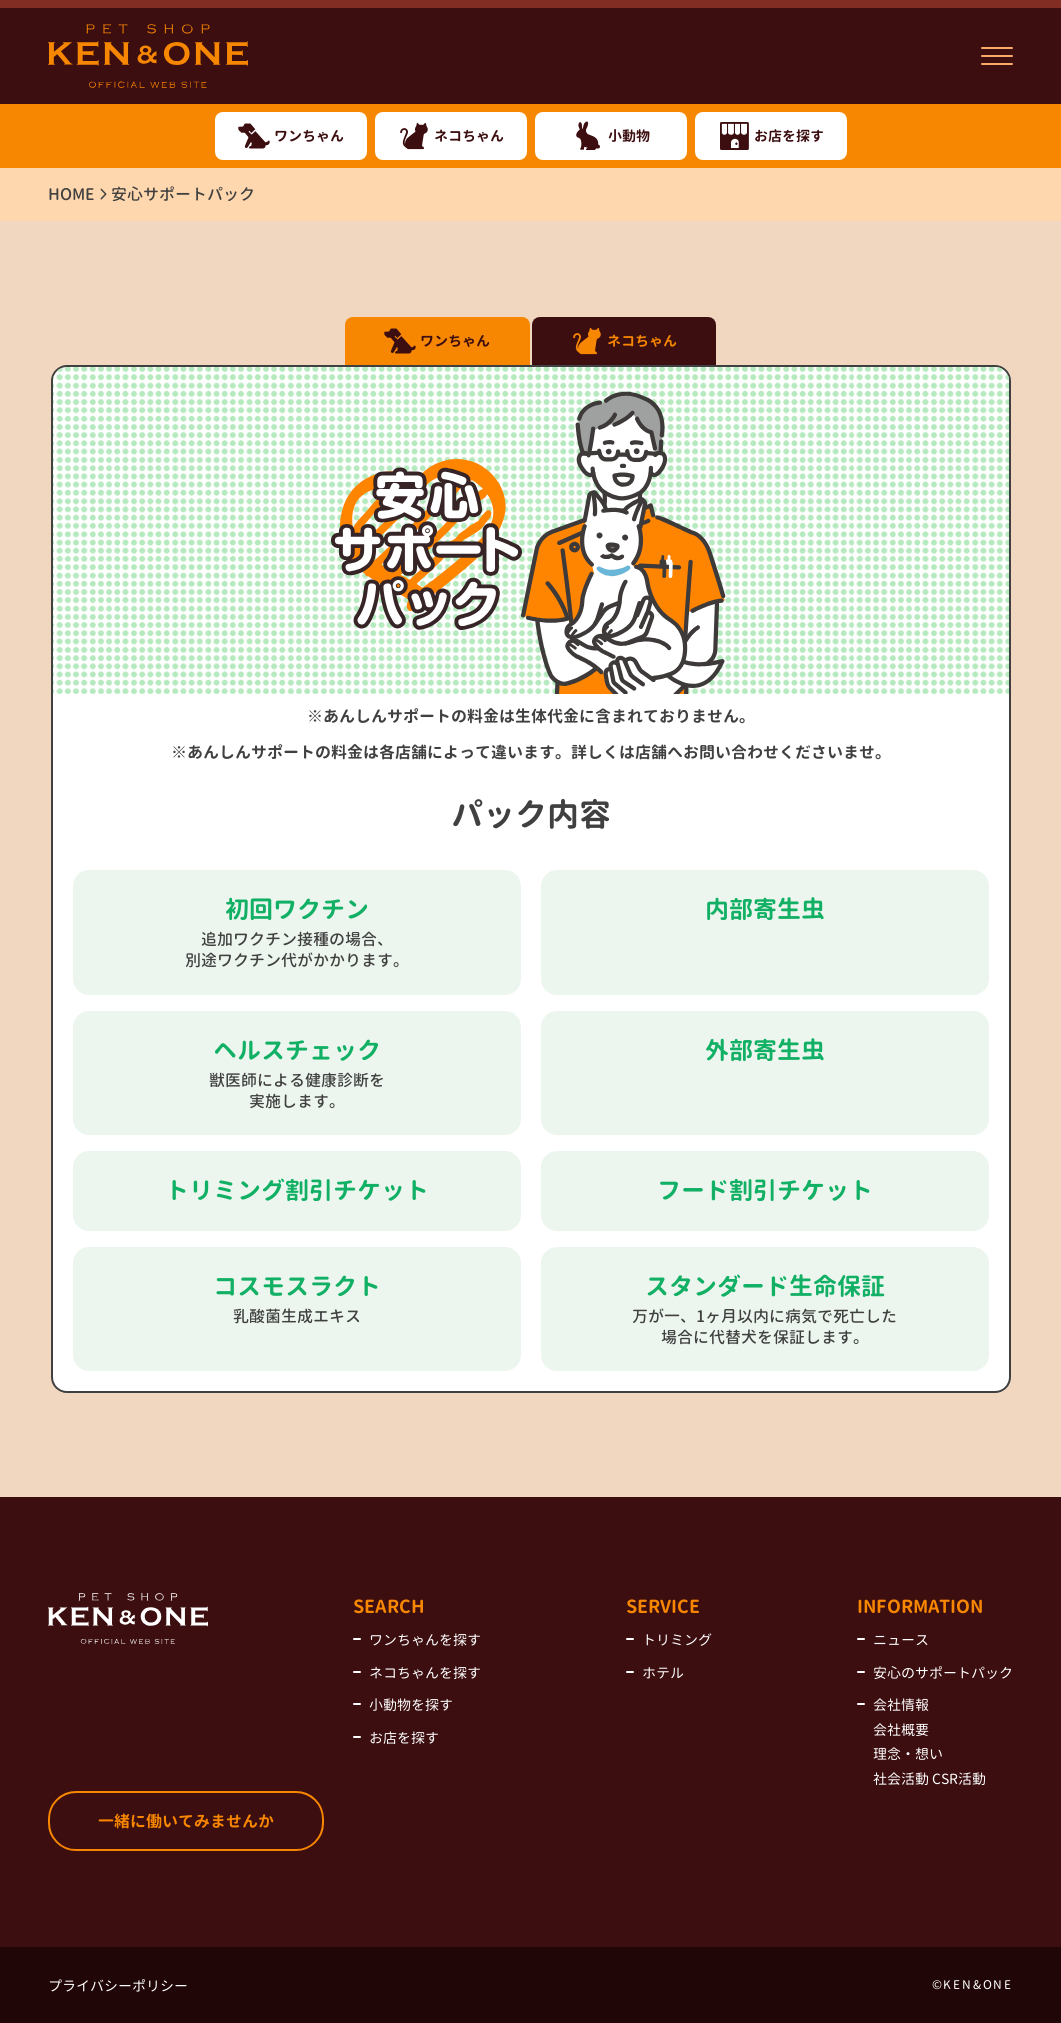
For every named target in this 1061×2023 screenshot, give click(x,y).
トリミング (677, 1639)
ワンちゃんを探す (425, 1639)
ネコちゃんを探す (425, 1672)
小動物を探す (411, 1704)
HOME (71, 194)
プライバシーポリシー (118, 1985)
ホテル (663, 1672)
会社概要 (901, 1729)
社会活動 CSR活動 (929, 1778)
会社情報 (901, 1704)
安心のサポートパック (943, 1672)
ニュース (901, 1639)
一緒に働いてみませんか (186, 1821)
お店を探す (404, 1737)
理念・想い (908, 1753)
